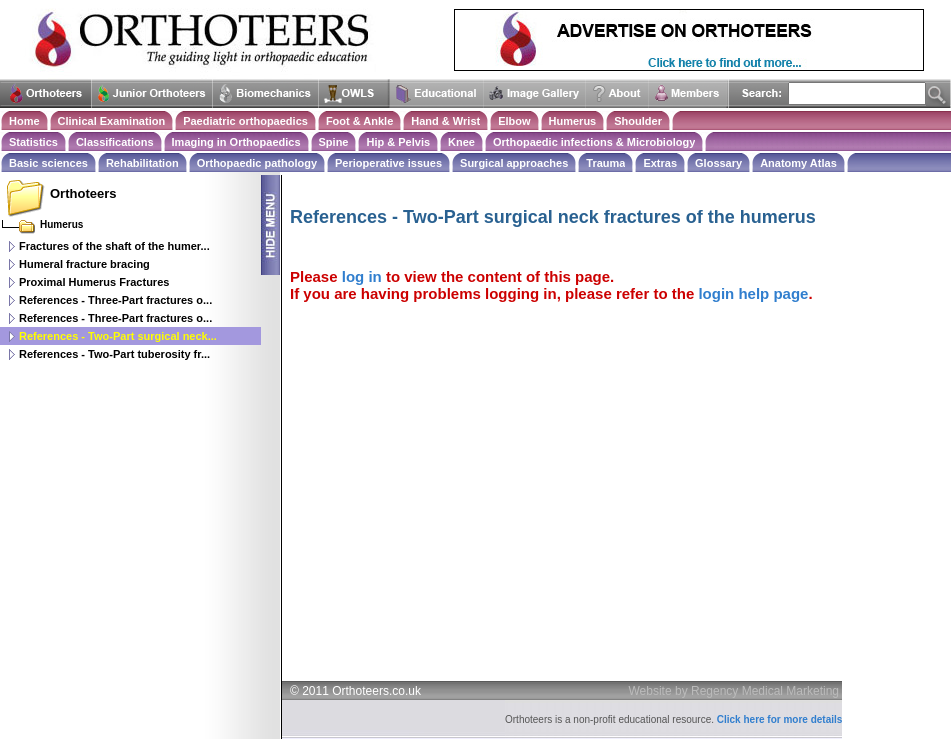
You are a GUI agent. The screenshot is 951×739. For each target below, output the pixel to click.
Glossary (718, 163)
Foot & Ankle (359, 121)
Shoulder (638, 121)
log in (362, 276)
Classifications (115, 142)
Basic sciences (48, 163)
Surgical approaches (514, 163)
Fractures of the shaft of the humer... (114, 246)
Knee (461, 142)
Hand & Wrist (445, 121)
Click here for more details (780, 719)
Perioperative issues (388, 163)
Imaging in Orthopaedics (236, 142)
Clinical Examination (112, 121)
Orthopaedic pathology (257, 163)
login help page (753, 293)
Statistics (33, 142)
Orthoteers (83, 193)
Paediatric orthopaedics (245, 121)
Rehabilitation (142, 163)
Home (24, 121)
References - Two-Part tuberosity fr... (114, 354)
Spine (334, 142)
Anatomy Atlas (798, 163)
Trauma (605, 163)
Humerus (573, 121)
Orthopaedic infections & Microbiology (594, 142)
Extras (660, 163)
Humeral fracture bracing (84, 264)
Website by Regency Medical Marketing (734, 691)
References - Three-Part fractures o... (115, 300)
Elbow (514, 121)
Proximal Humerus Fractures (94, 282)
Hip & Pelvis (398, 142)
